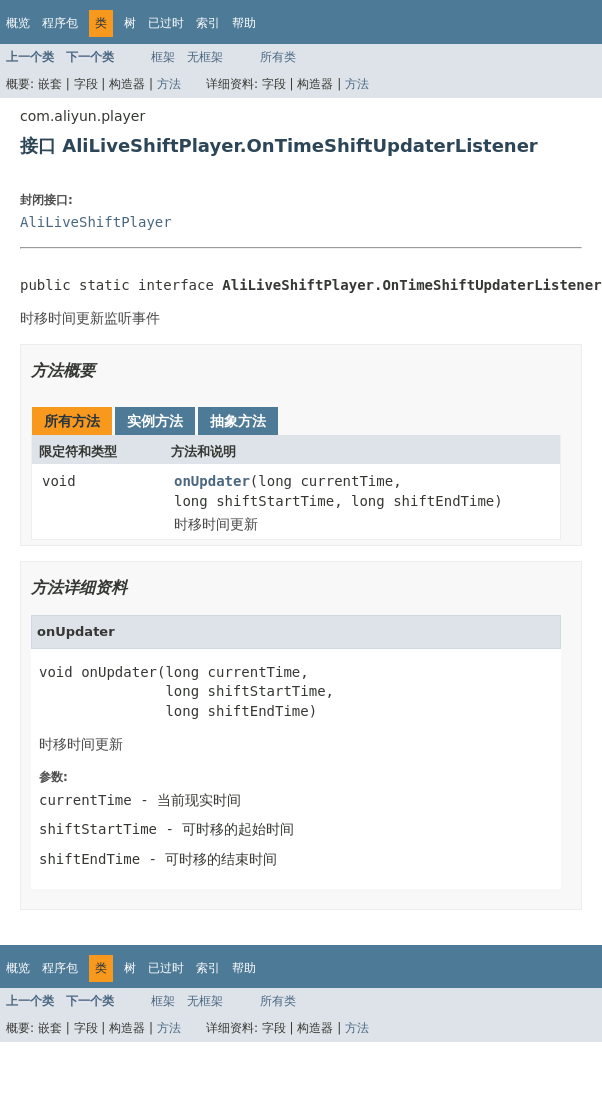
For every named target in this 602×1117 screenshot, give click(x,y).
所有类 (278, 57)
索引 (208, 23)
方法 (169, 84)
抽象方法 (238, 421)
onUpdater (212, 481)
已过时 (166, 23)
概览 (18, 23)
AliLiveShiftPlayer (96, 222)
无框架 (205, 57)
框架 (163, 57)
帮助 (244, 23)
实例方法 (155, 421)
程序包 (60, 23)
